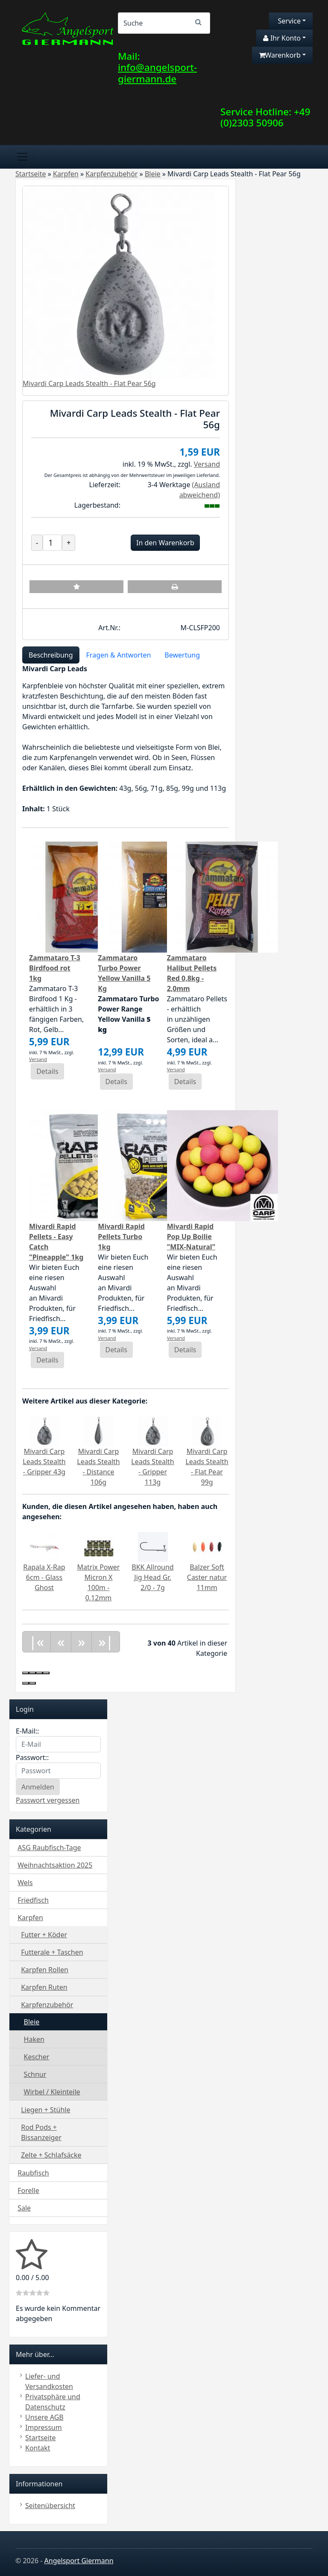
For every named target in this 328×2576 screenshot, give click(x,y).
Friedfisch (33, 1900)
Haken (34, 2039)
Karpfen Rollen (44, 1969)
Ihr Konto (282, 38)
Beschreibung (51, 655)
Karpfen (30, 1917)
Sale (24, 2208)
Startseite (40, 2437)
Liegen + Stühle (45, 2109)
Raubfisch (33, 2173)
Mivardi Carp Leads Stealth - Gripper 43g (44, 1462)
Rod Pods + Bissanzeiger (41, 2132)
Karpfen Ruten (44, 1987)
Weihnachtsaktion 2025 (55, 1865)
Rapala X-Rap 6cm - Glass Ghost (44, 1577)
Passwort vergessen (48, 1800)
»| (105, 1641)
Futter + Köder (44, 1934)
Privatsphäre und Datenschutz (52, 2402)
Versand (207, 464)
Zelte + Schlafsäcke (51, 2155)
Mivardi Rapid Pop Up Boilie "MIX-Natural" (191, 1236)
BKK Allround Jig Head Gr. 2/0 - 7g (152, 1577)
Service (288, 21)
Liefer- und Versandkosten (49, 2381)
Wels (25, 1882)
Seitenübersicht (50, 2505)
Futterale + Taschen (52, 1952)
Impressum (43, 2427)
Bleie (32, 2021)
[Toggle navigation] (22, 156)
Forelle (28, 2190)
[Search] (164, 23)
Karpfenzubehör (47, 2004)
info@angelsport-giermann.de (157, 73)
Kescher (37, 2056)
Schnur (35, 2074)
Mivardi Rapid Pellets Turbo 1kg (121, 1236)
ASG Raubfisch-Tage (49, 1847)
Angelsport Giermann (79, 2560)
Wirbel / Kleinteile (52, 2091)
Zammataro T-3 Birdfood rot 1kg (54, 968)
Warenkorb (280, 55)
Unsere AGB (44, 2417)
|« (36, 1641)
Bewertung (182, 655)
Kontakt (37, 2448)
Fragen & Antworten (118, 655)
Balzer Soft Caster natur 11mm (207, 1577)
